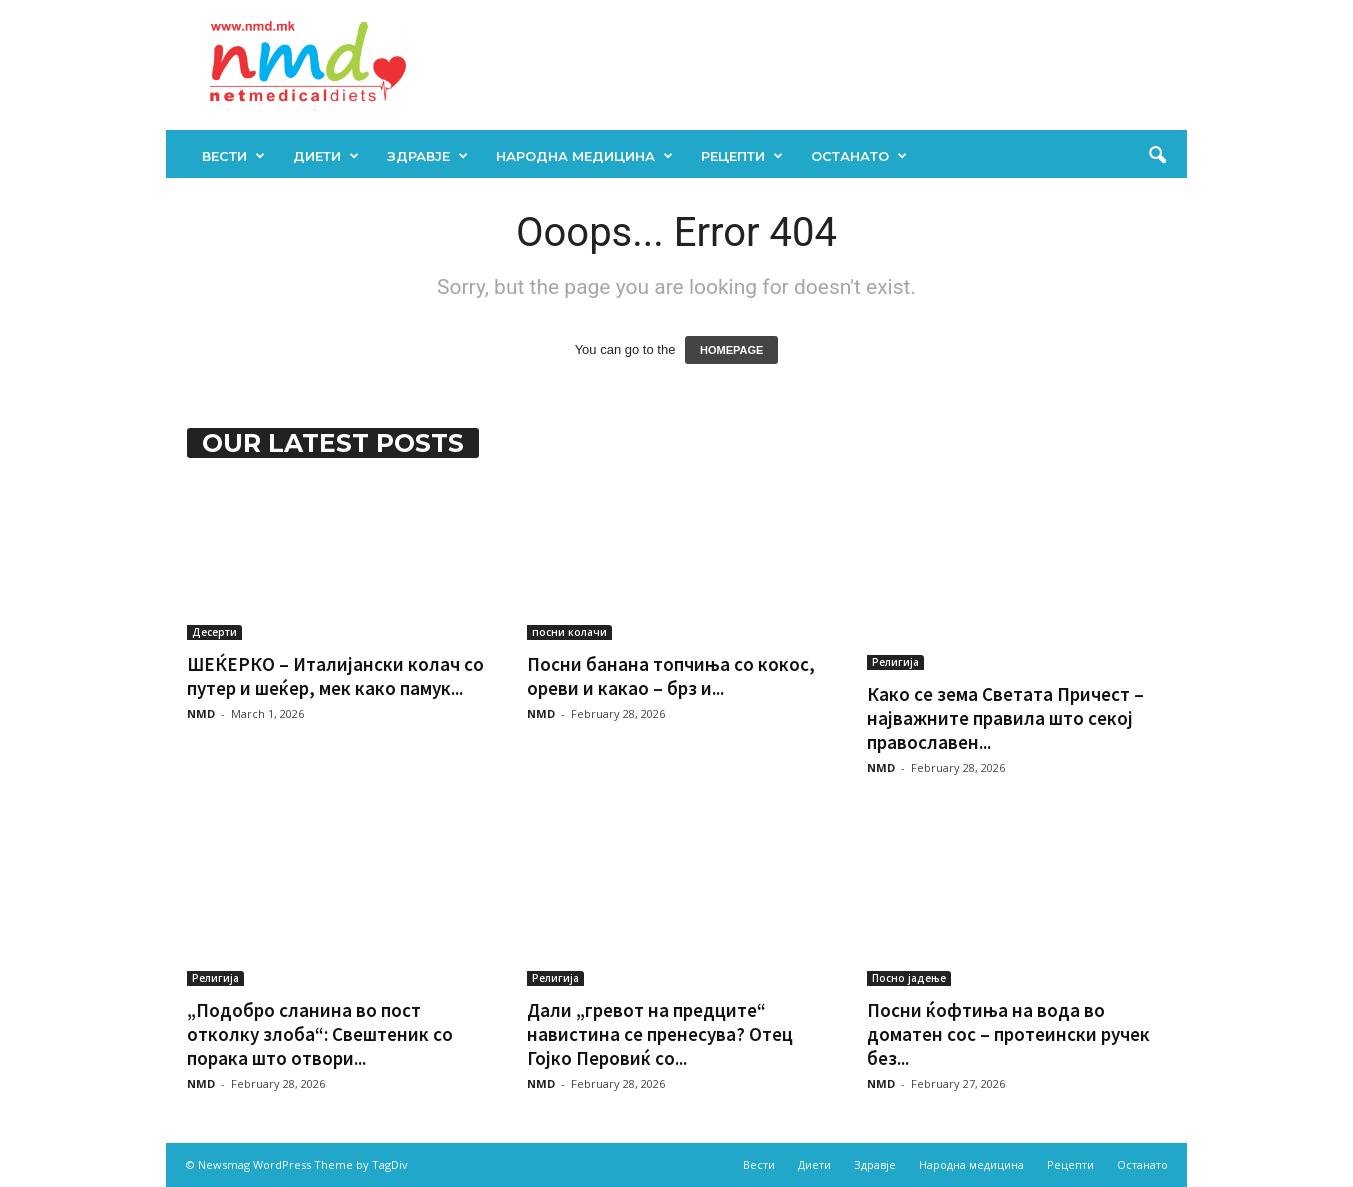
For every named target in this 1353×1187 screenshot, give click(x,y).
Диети (326, 156)
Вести (233, 156)
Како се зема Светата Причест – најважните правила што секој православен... (1005, 718)
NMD (201, 713)
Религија (895, 662)
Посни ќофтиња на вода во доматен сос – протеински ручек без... (1008, 1034)
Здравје (427, 156)
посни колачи (569, 632)
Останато (859, 156)
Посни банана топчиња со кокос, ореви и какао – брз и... (671, 676)
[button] (1157, 156)
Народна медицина (584, 156)
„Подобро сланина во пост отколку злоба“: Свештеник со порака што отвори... (320, 1034)
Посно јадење (909, 978)
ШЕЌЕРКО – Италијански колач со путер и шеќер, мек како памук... (335, 676)
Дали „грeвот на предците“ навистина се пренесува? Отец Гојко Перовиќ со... (660, 1034)
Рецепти (742, 156)
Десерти (214, 632)
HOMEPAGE (731, 350)
